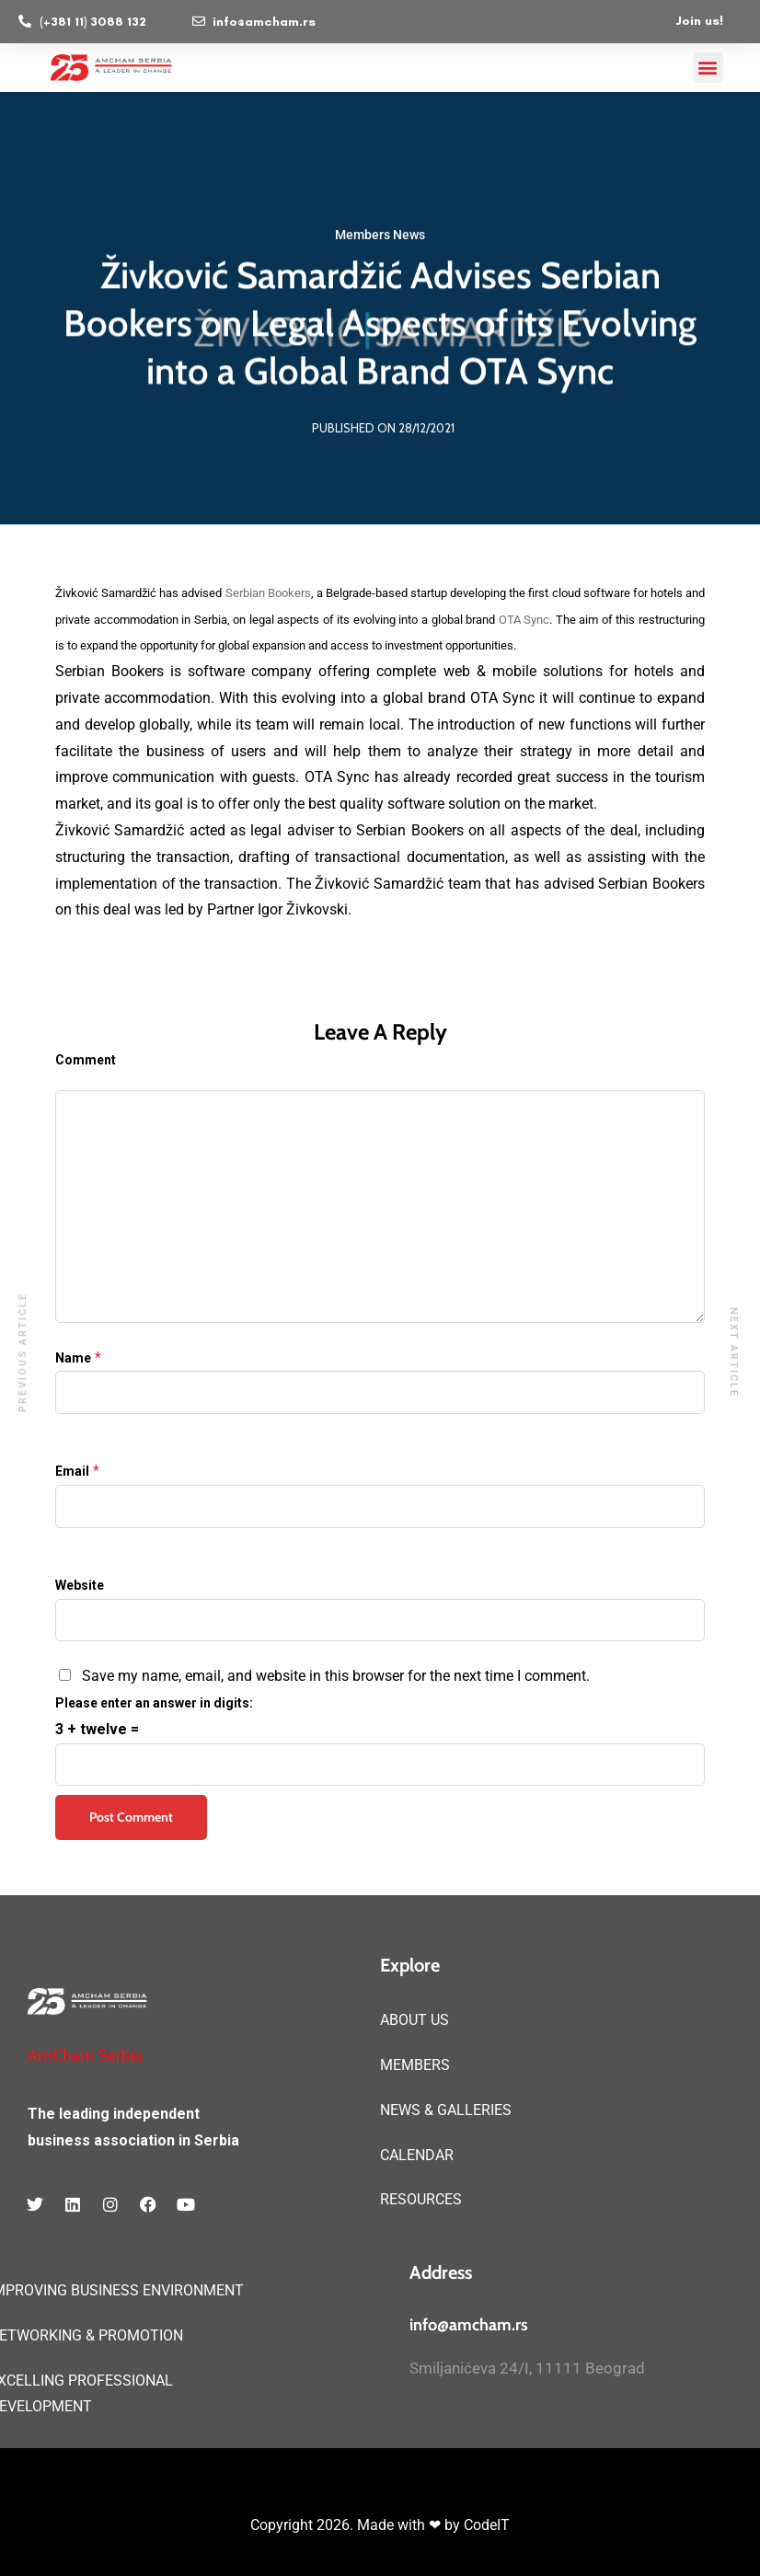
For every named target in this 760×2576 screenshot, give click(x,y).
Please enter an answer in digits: (154, 1703)
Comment (85, 1059)
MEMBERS (415, 2065)
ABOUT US (414, 2020)
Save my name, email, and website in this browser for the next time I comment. (336, 1676)
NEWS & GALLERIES (446, 2110)
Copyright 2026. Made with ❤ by (357, 2525)
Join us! (699, 21)
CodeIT (487, 2525)
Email (72, 1471)
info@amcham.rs (468, 2325)
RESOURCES (421, 2199)
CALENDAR (417, 2155)
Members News (380, 235)
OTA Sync (524, 620)
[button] (708, 67)
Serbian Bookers (268, 593)
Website (79, 1585)
